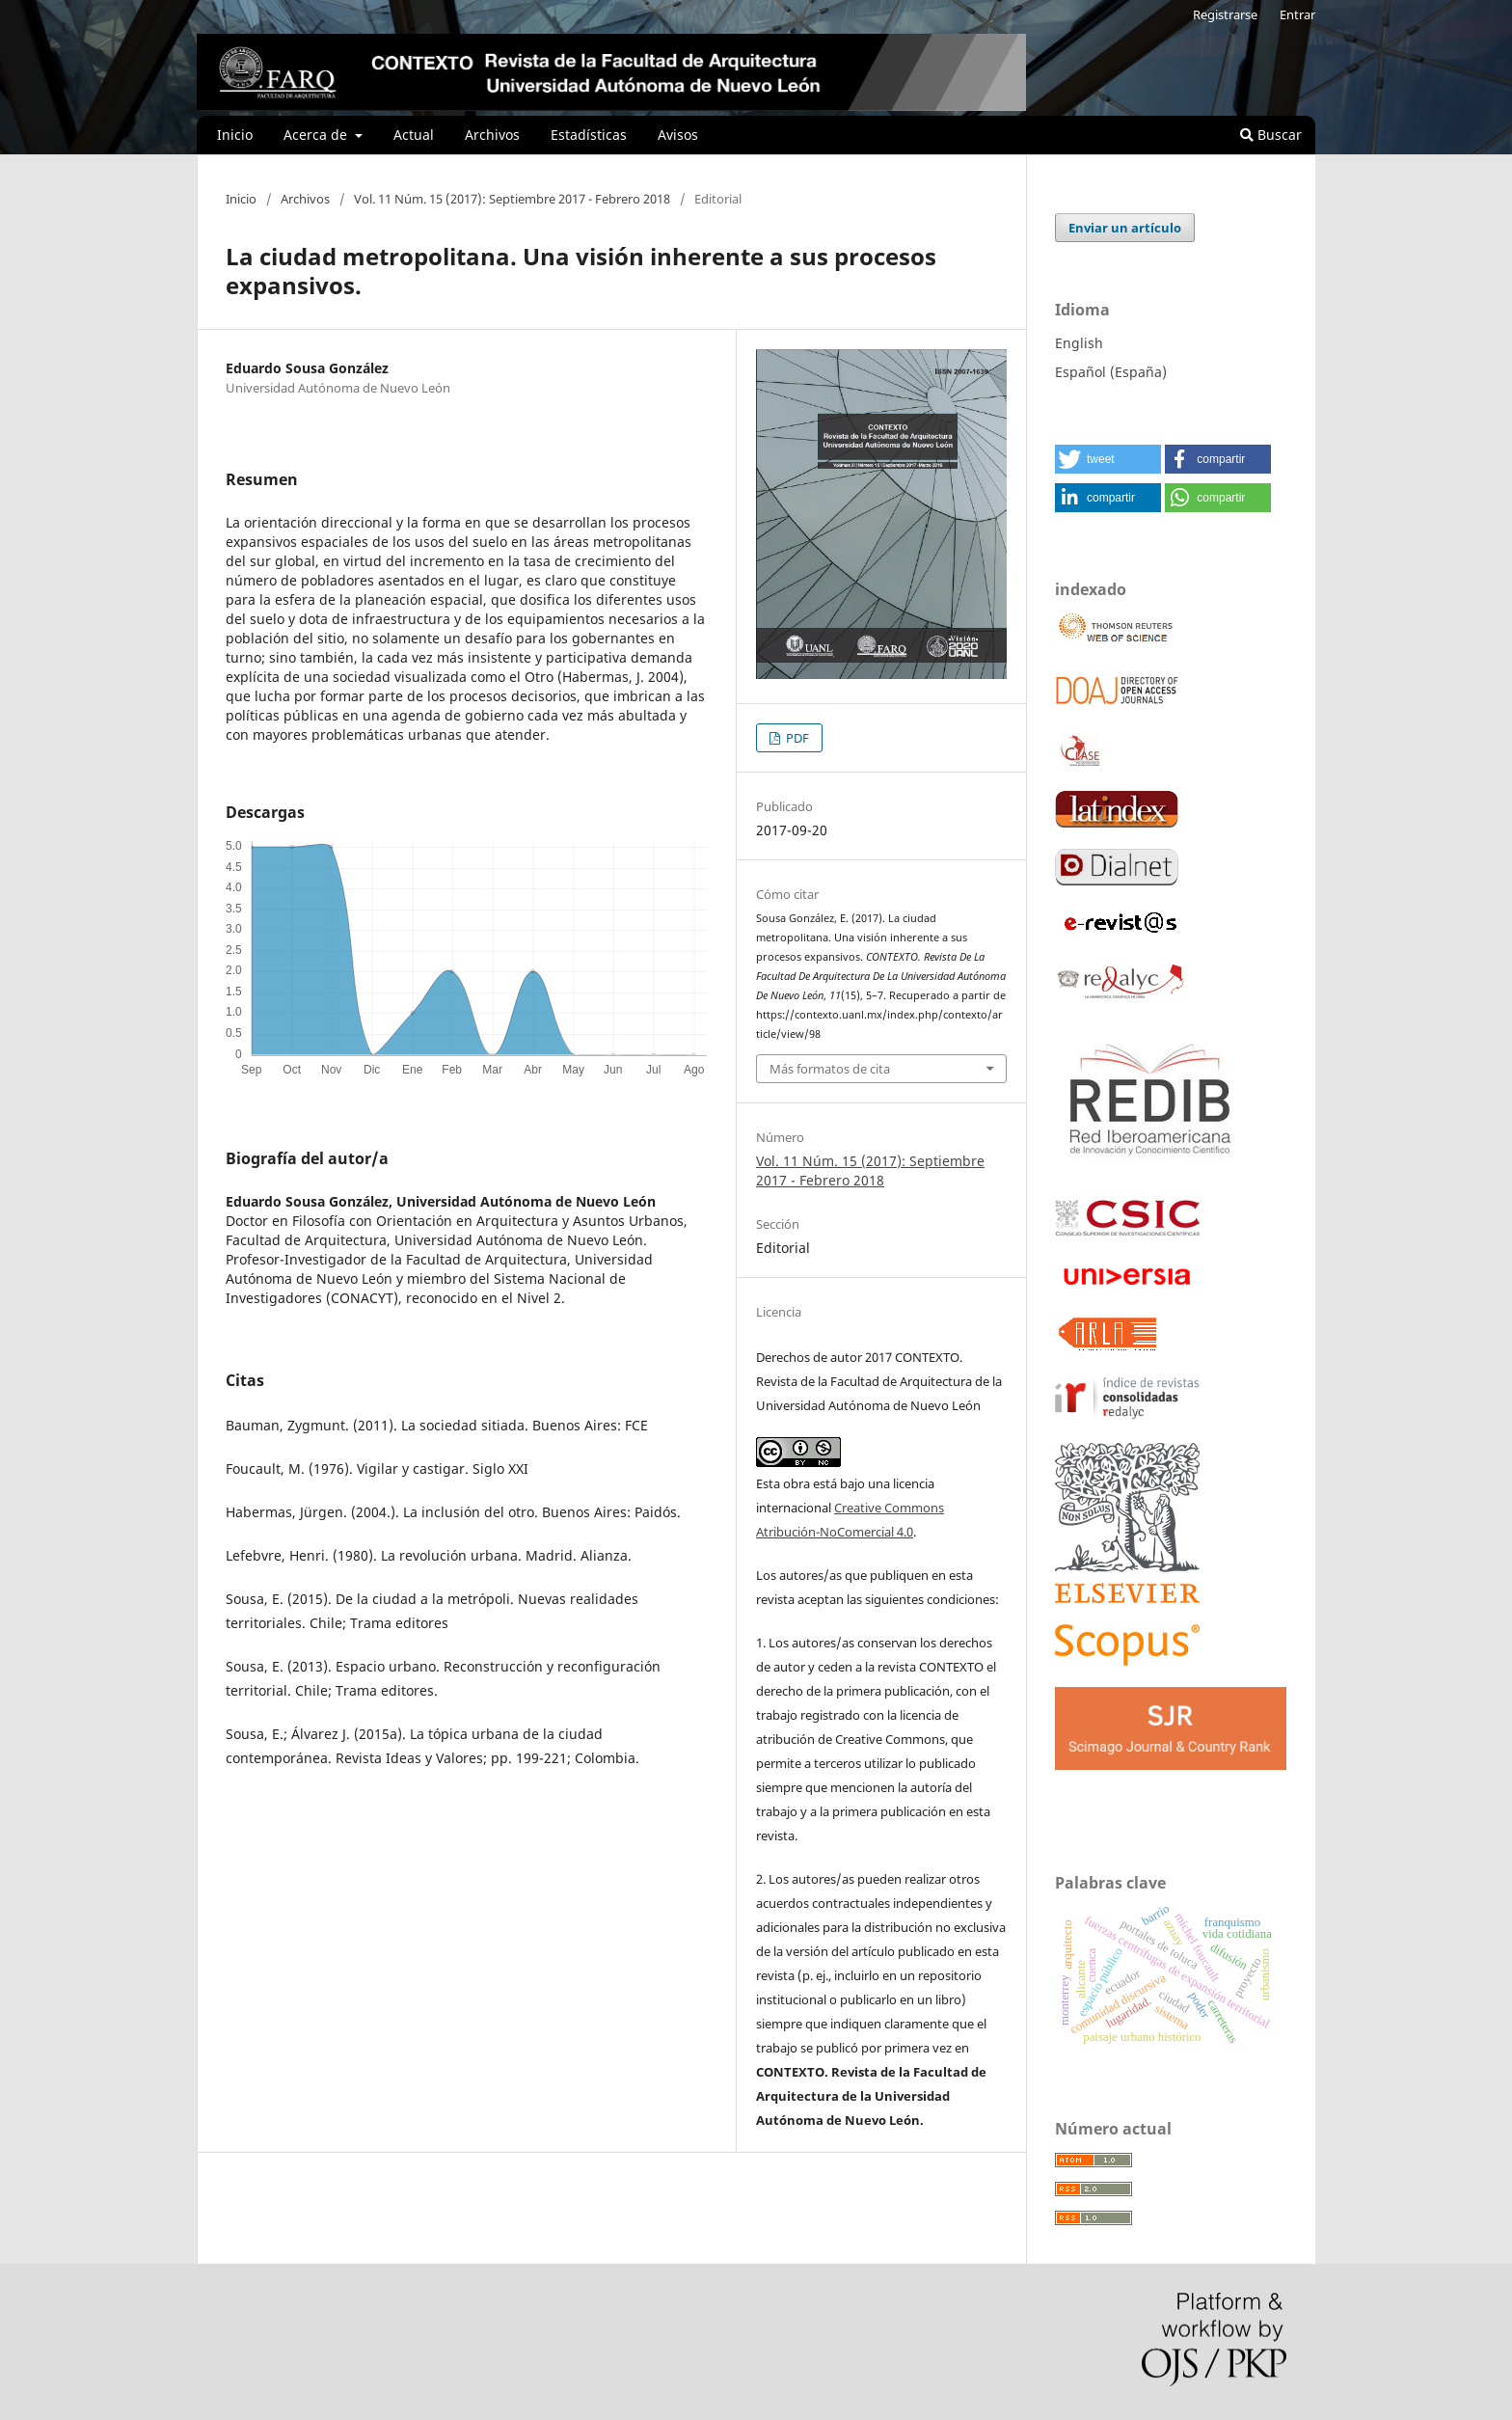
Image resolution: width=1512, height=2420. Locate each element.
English (1079, 343)
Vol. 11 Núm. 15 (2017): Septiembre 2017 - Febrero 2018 (512, 198)
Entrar (1297, 14)
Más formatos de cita (830, 1068)
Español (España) (1111, 372)
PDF (796, 738)
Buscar (1271, 134)
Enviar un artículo (1124, 227)
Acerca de (317, 134)
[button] (1108, 459)
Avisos (678, 134)
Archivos (492, 134)
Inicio (235, 134)
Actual (413, 134)
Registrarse (1225, 14)
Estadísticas (589, 134)
